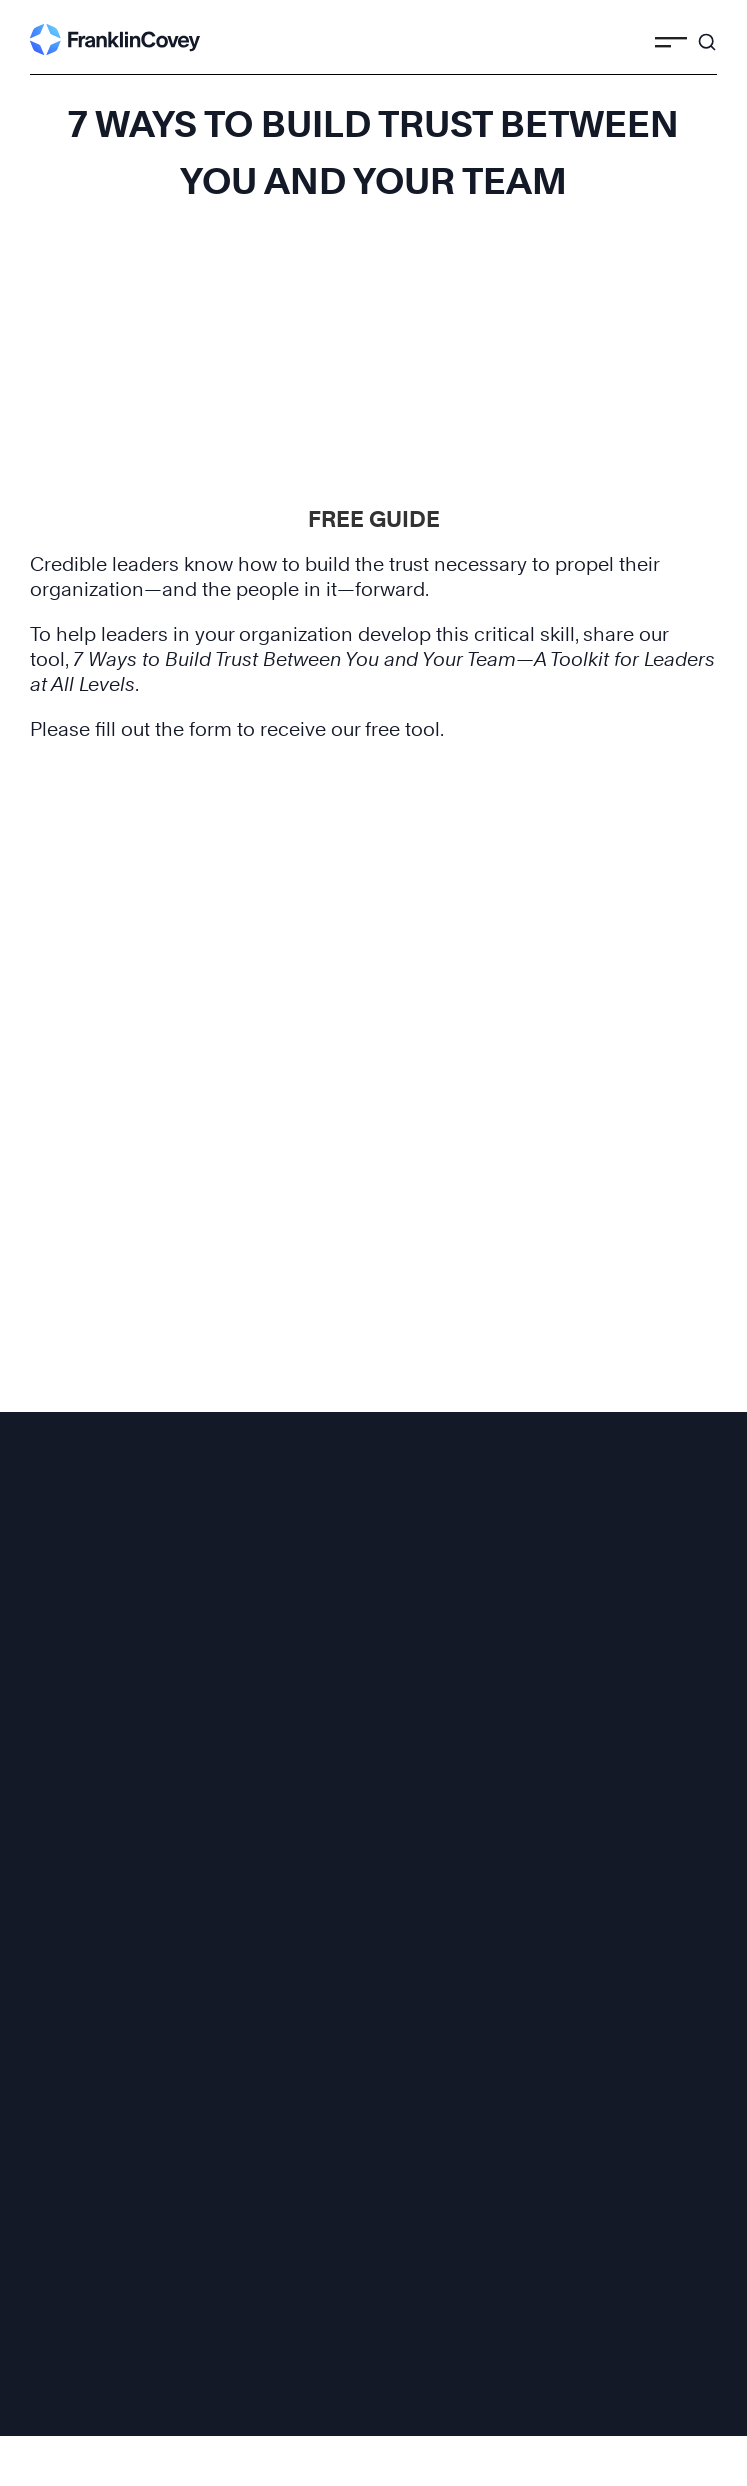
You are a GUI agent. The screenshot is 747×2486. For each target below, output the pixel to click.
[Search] (707, 33)
